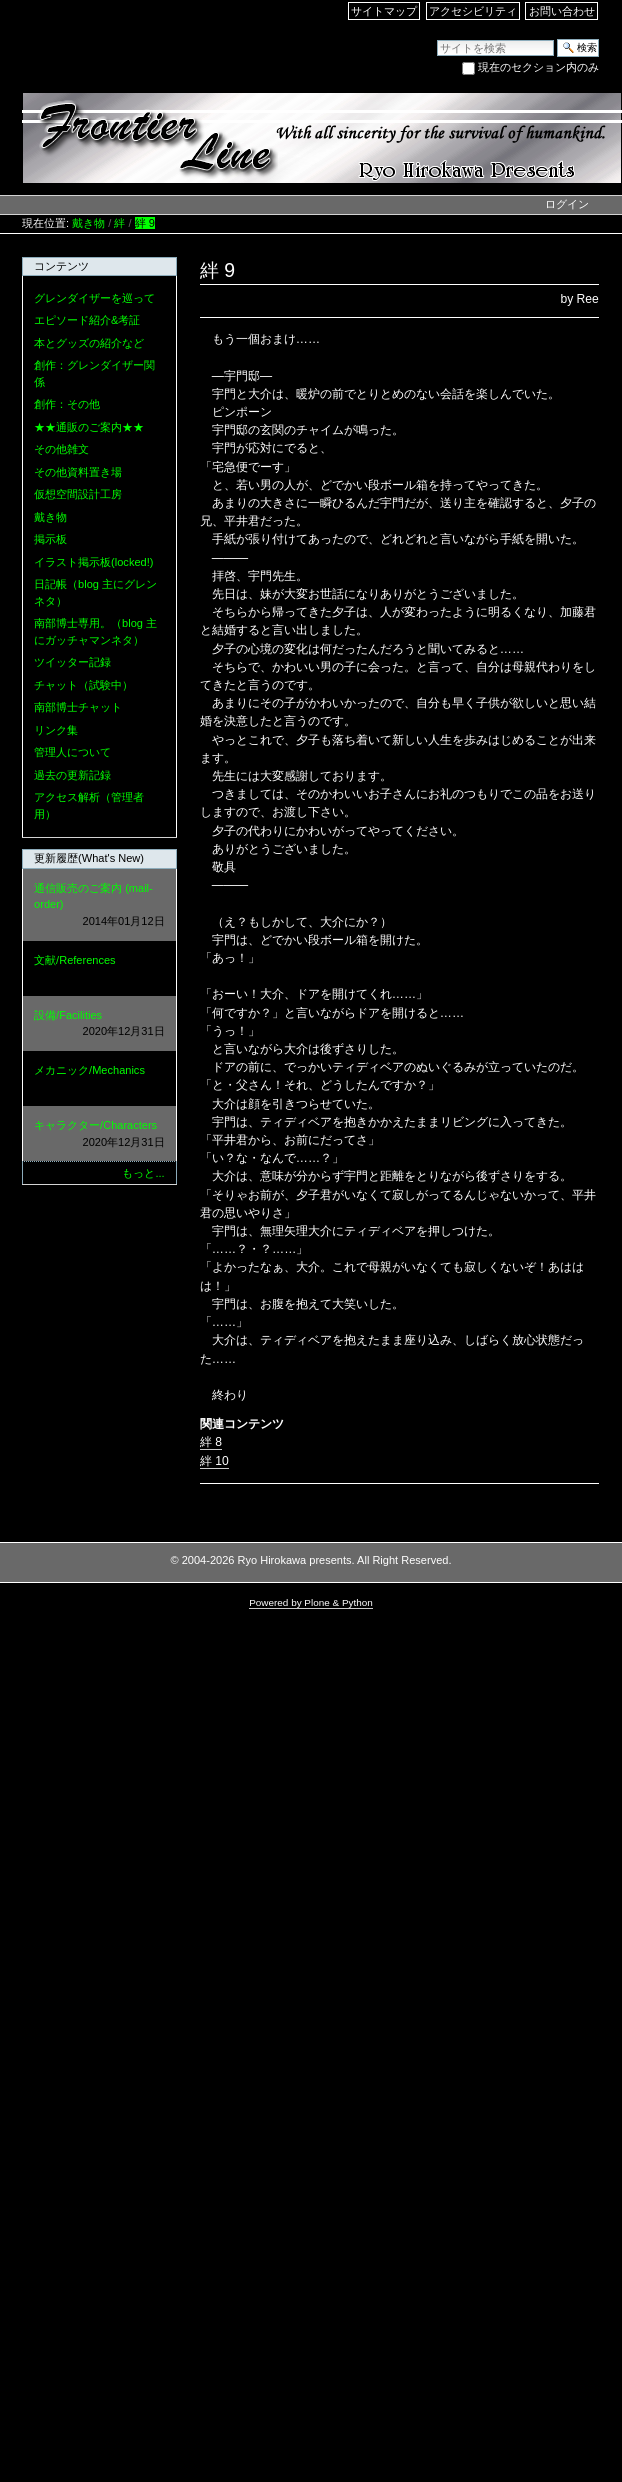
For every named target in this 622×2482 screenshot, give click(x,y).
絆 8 (211, 1442)
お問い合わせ (562, 11)
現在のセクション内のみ (538, 67)
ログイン (567, 204)
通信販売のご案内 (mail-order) (99, 906)
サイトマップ (384, 11)
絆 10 (214, 1461)
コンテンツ (61, 266)
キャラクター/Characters (99, 1134)
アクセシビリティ (473, 11)
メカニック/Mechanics (99, 1079)
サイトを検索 (436, 38)
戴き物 (88, 223)
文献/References (99, 969)
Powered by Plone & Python (311, 1602)
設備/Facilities (99, 1024)
